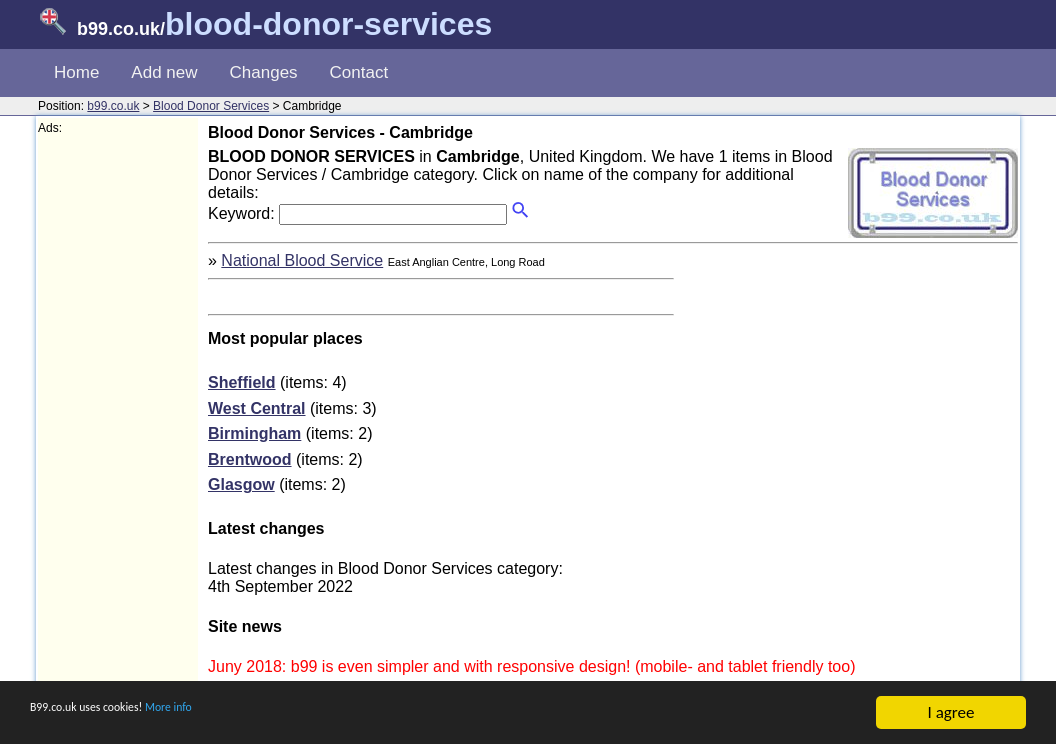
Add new (164, 72)
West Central (257, 408)
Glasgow (241, 484)
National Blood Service (302, 260)
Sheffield (242, 382)
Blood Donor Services (211, 106)
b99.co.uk (113, 106)
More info (231, 713)
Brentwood (250, 459)
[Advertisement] (118, 436)
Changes (264, 72)
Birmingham (254, 433)
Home (76, 72)
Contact (359, 72)
